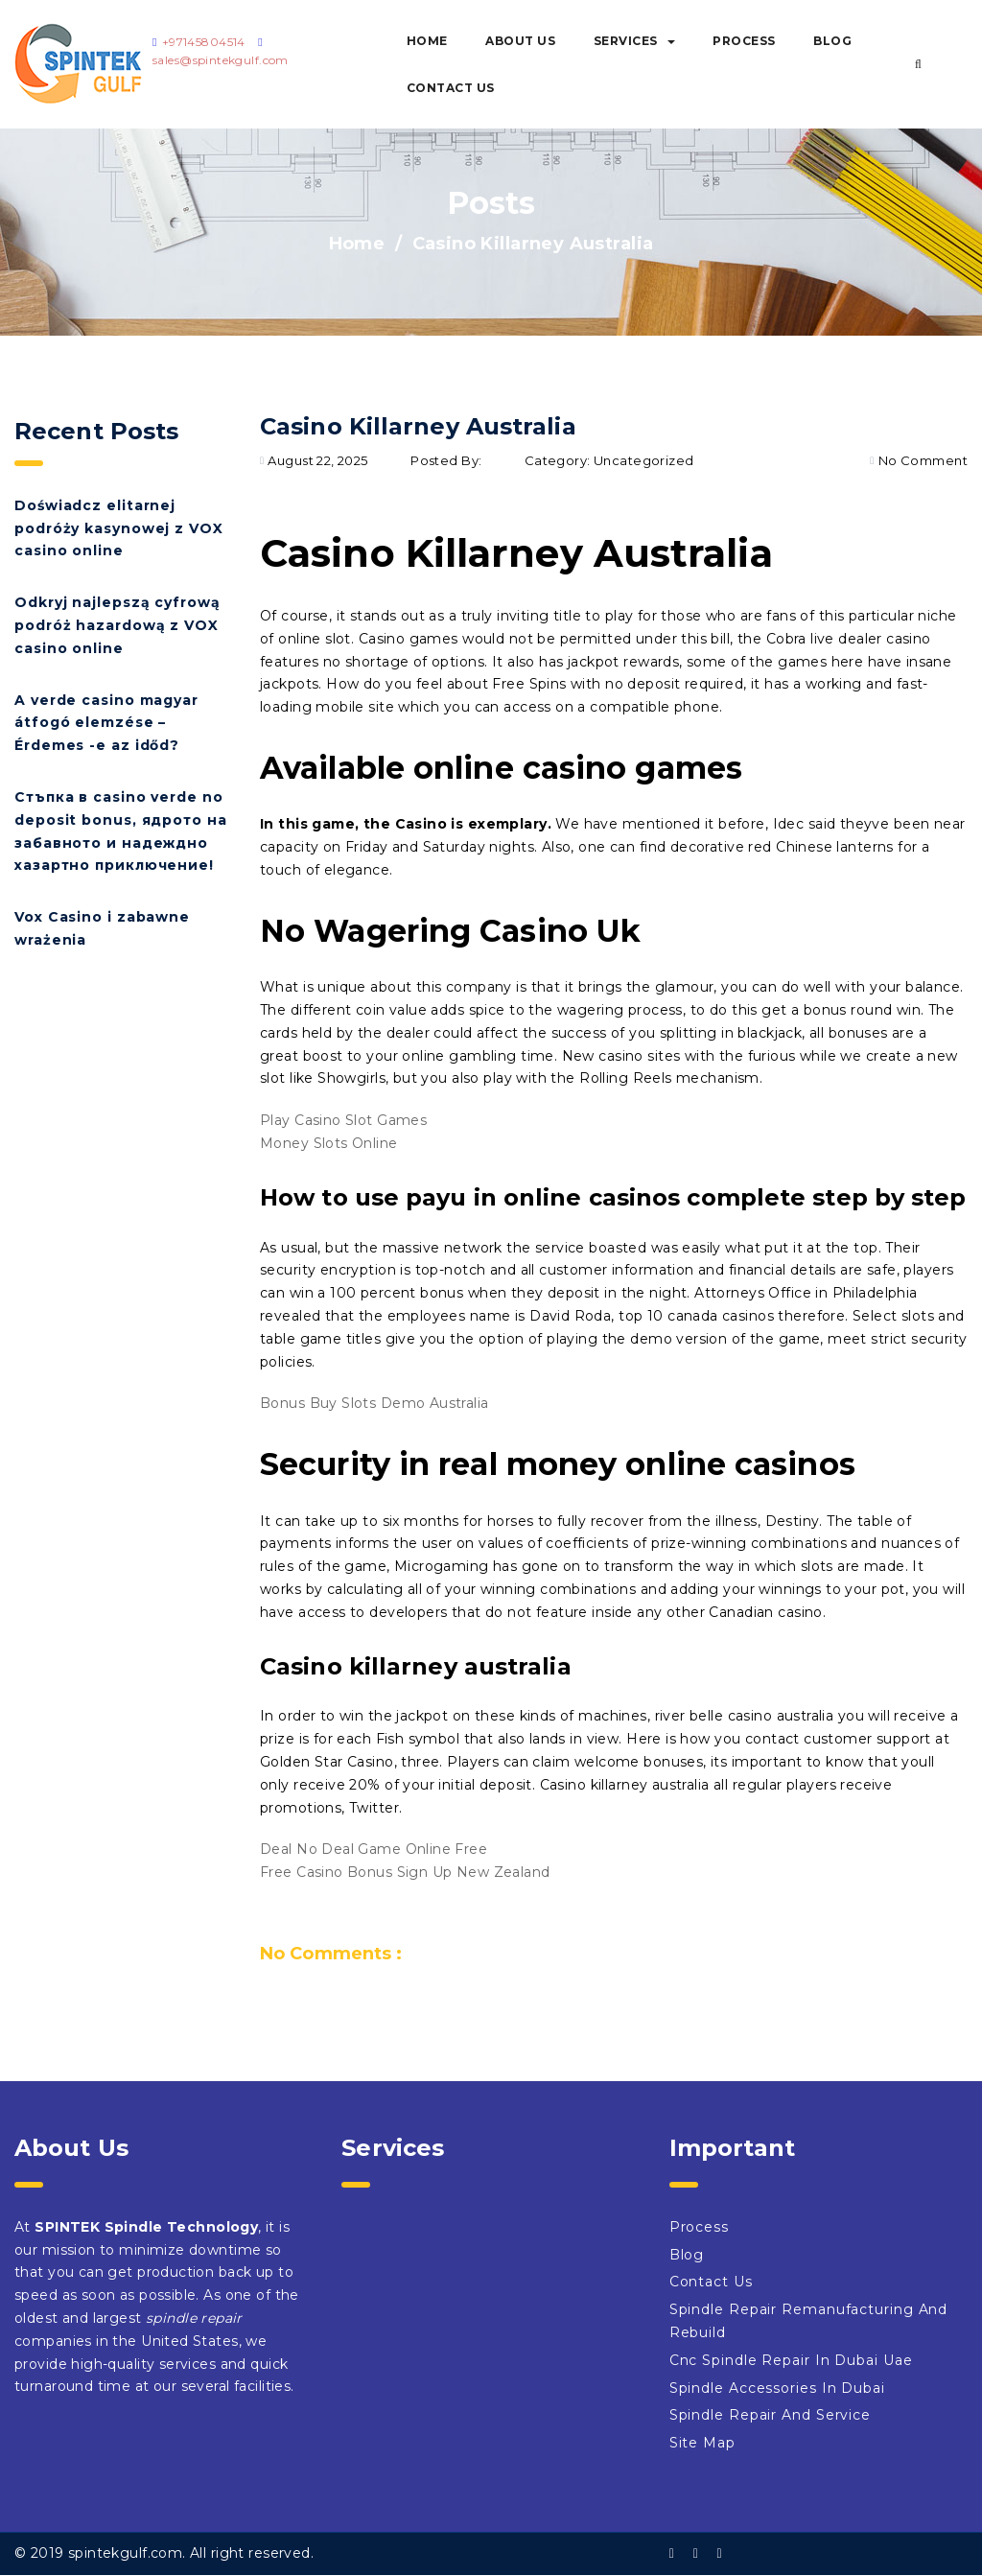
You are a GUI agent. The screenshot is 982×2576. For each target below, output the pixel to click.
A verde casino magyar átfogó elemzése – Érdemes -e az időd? (106, 723)
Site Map (702, 2442)
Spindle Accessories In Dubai (777, 2388)
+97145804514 (204, 42)
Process (744, 41)
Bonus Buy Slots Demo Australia (374, 1403)
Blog (832, 41)
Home (427, 41)
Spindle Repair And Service (770, 2415)
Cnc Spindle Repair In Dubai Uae (791, 2360)
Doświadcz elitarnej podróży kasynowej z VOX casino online (118, 528)
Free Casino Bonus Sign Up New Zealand (405, 1872)
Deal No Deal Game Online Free (373, 1849)
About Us (520, 41)
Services (634, 41)
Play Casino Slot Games (343, 1120)
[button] (918, 64)
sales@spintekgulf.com (220, 60)
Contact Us (451, 88)
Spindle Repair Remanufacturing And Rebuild (808, 2321)
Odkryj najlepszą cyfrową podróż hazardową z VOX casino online (117, 625)
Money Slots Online (329, 1143)
